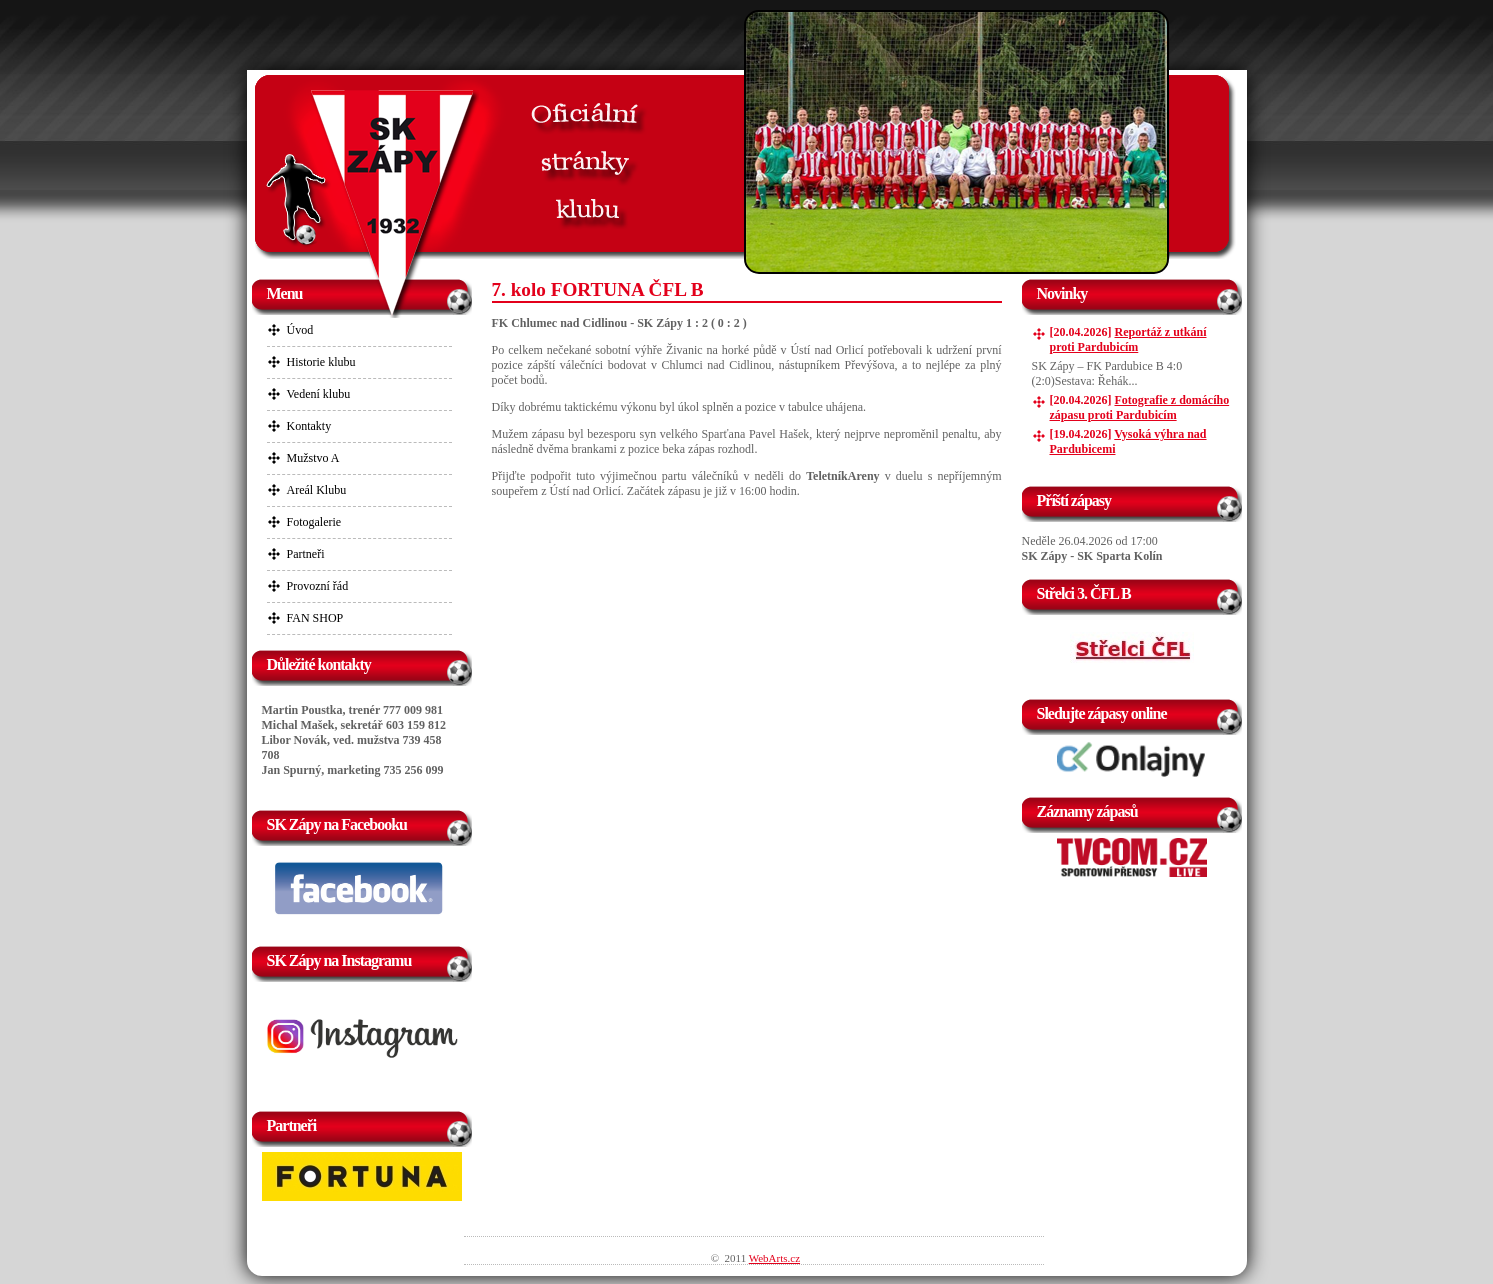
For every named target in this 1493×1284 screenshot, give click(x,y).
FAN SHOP (315, 618)
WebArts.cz (774, 1258)
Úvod (300, 330)
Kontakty (309, 426)
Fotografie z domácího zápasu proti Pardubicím (1140, 407)
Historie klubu (321, 362)
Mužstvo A (313, 458)
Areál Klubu (317, 490)
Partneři (306, 554)
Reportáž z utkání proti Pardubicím (1128, 339)
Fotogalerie (314, 522)
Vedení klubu (319, 394)
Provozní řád (318, 586)
